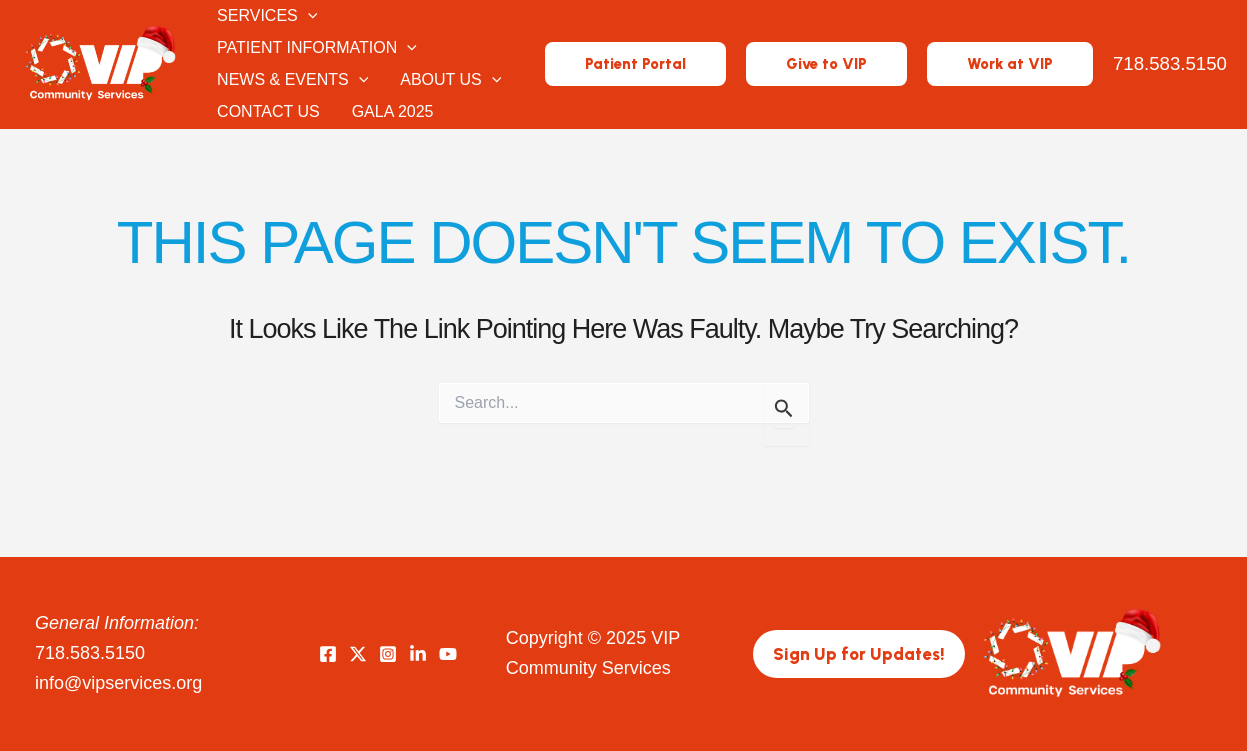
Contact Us (268, 111)
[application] (308, 16)
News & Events (292, 80)
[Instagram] (388, 654)
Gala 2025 (393, 111)
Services (267, 16)
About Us (450, 80)
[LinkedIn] (418, 654)
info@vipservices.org (118, 683)
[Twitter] (358, 654)
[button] (635, 64)
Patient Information (317, 48)
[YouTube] (448, 654)
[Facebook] (328, 654)
